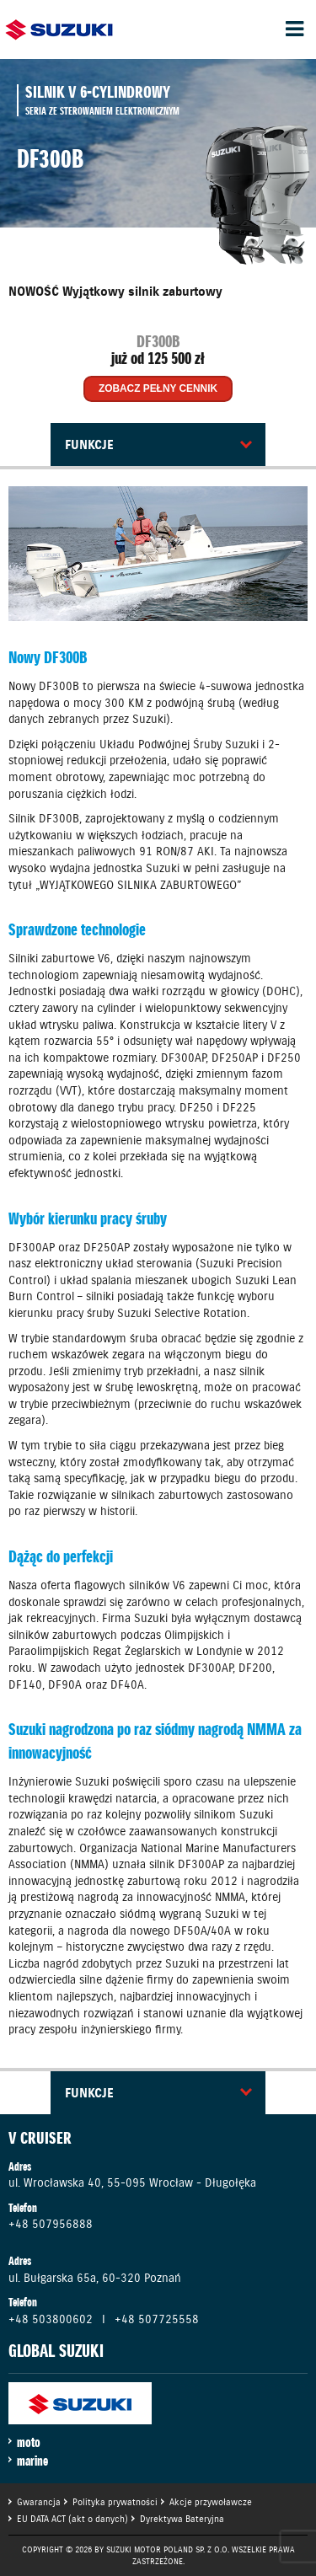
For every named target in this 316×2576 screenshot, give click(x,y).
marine (32, 2460)
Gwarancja (39, 2502)
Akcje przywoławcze (210, 2502)
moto (28, 2442)
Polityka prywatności (115, 2502)
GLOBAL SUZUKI (56, 2351)
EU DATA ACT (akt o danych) (72, 2519)
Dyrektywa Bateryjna (182, 2519)
